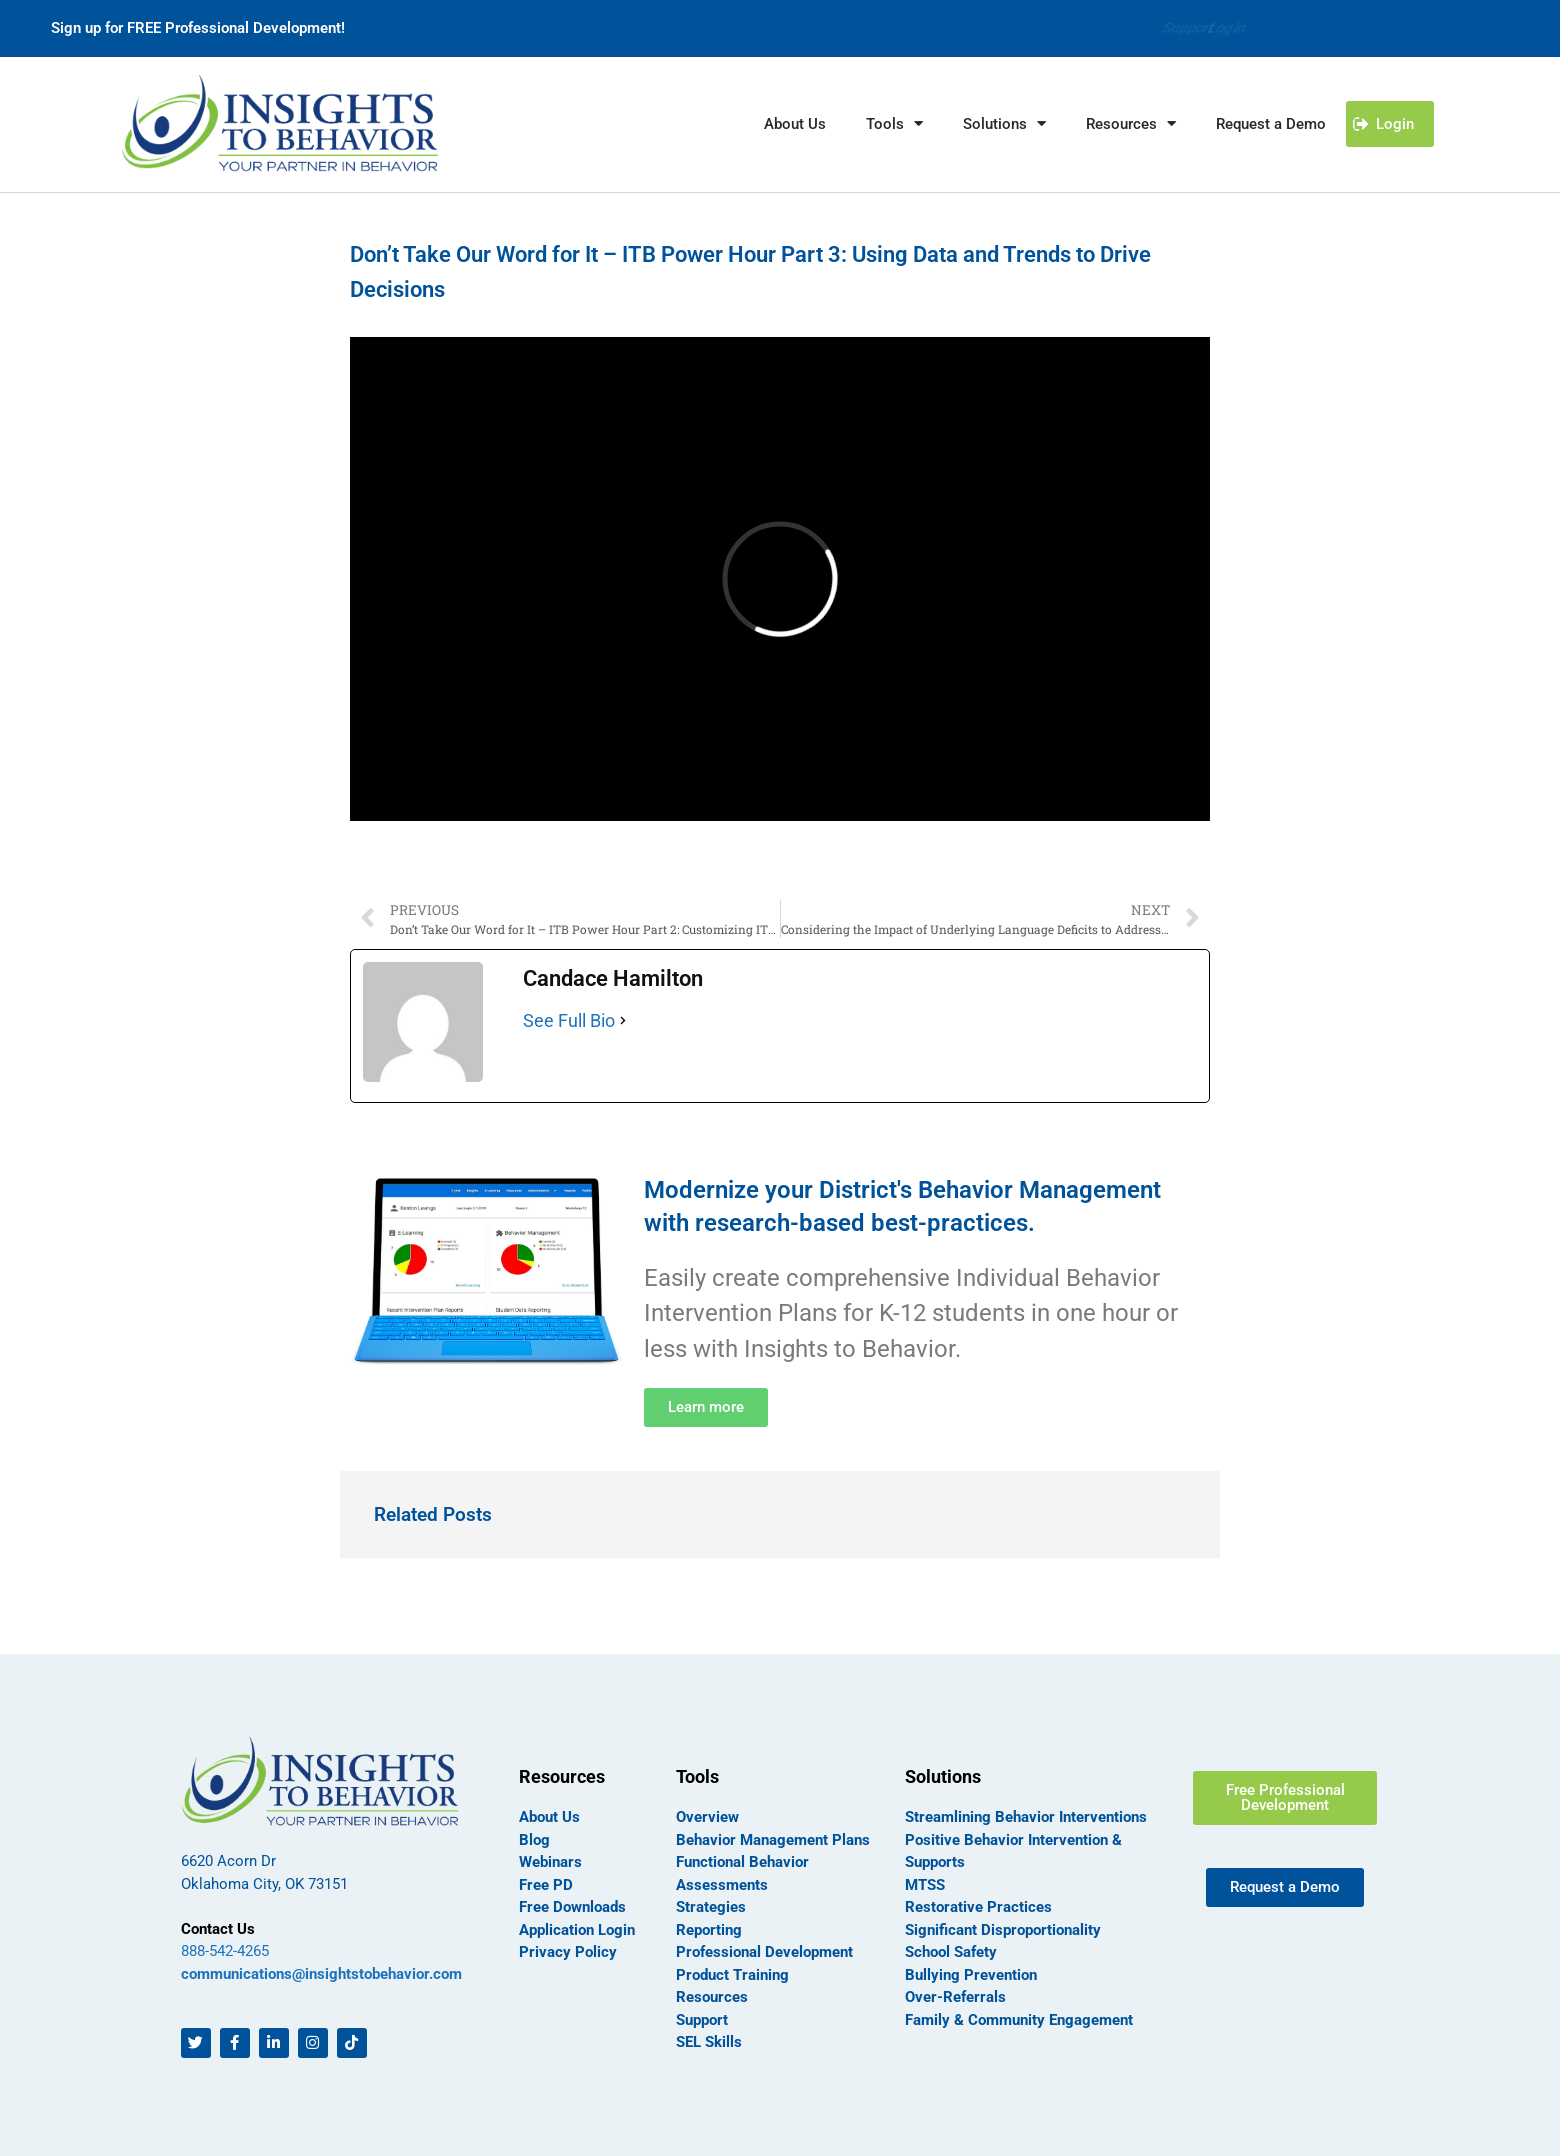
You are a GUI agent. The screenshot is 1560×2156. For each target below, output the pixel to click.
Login (1224, 28)
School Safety (951, 1952)
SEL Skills (709, 2042)
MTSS (925, 1885)
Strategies (711, 1907)
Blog (534, 1840)
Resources (1131, 123)
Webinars (550, 1862)
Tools (894, 123)
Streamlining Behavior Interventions (1026, 1817)
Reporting (709, 1930)
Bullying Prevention (971, 1975)
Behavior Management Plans (773, 1840)
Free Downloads (572, 1907)
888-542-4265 (225, 1951)
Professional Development (764, 1952)
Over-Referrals (955, 1997)
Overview (707, 1817)
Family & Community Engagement (1019, 2020)
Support (1146, 28)
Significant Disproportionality (1003, 1930)
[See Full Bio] (623, 1020)
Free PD (546, 1885)
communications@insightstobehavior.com (321, 1974)
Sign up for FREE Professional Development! (198, 28)
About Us (795, 124)
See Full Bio (569, 1020)
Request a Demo (1271, 124)
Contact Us (218, 1929)
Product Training (732, 1975)
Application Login (577, 1930)
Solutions (1004, 123)
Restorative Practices (978, 1907)
